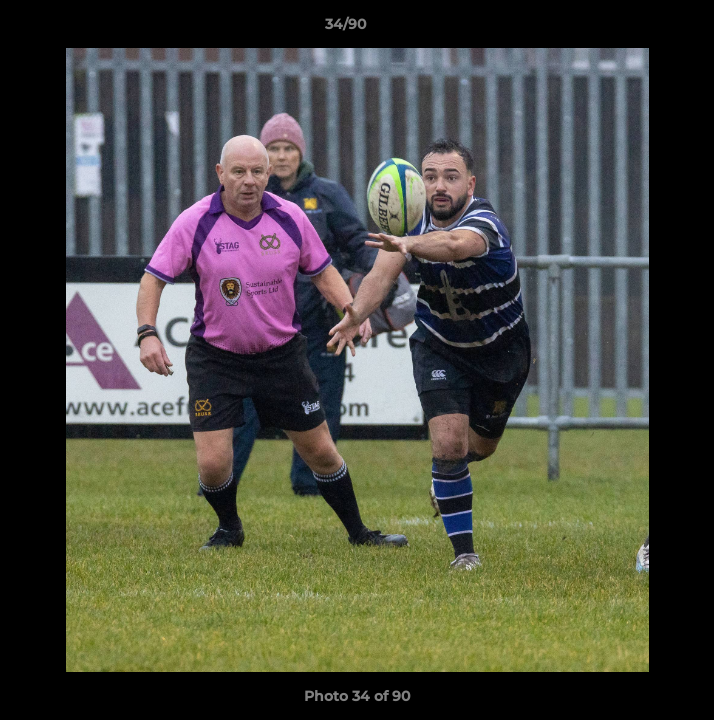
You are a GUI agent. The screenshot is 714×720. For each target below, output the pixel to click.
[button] (642, 29)
